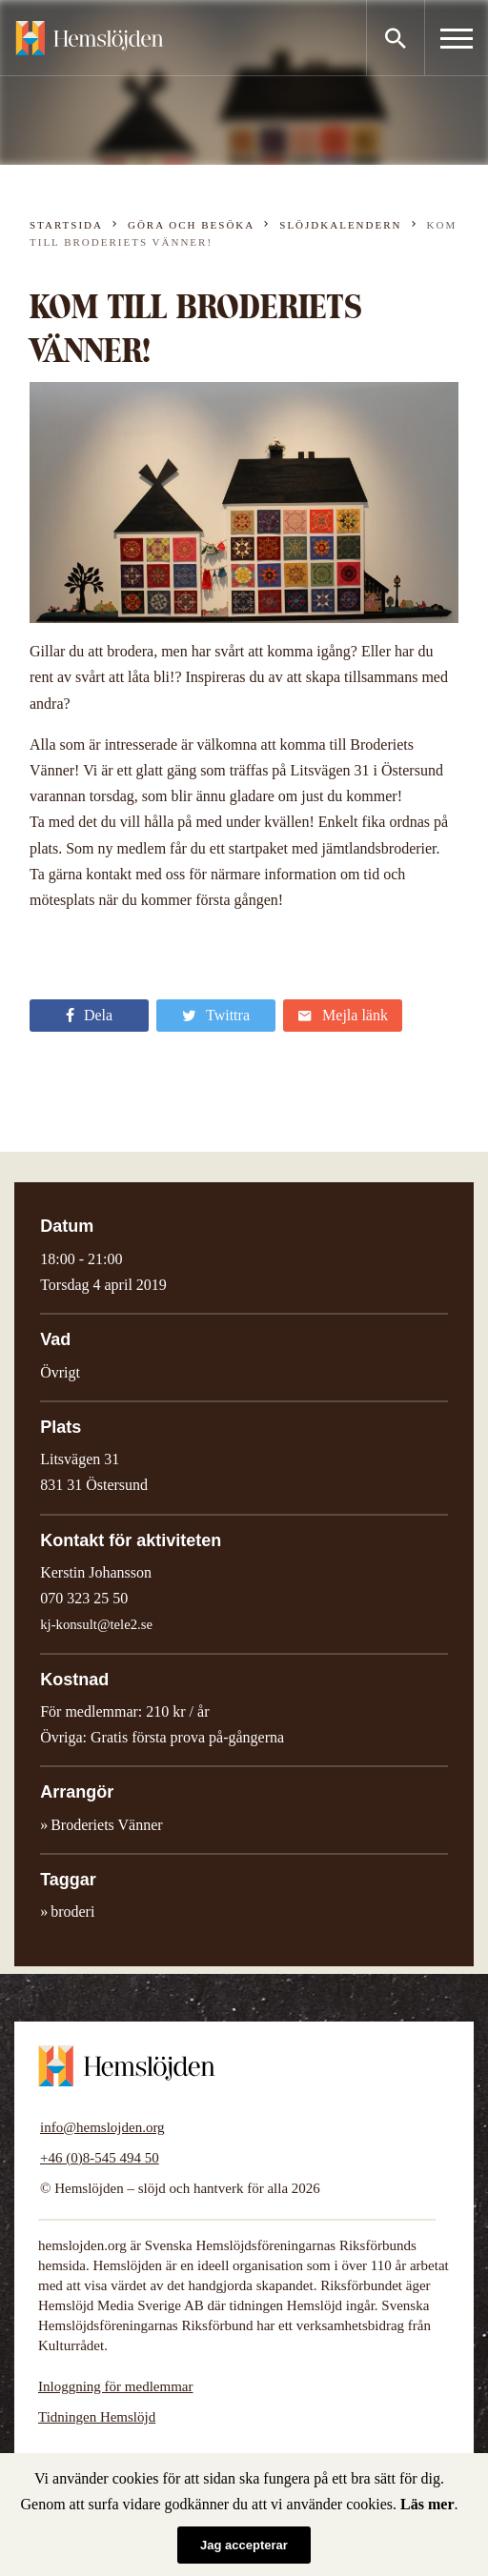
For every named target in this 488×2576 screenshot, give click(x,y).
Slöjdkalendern (340, 225)
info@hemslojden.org (102, 2127)
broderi (72, 1911)
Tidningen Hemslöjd (96, 2417)
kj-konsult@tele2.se (96, 1624)
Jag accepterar (244, 2545)
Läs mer (427, 2504)
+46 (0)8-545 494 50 (99, 2157)
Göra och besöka (191, 225)
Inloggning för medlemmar (115, 2386)
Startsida (66, 225)
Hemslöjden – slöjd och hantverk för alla (89, 38)
